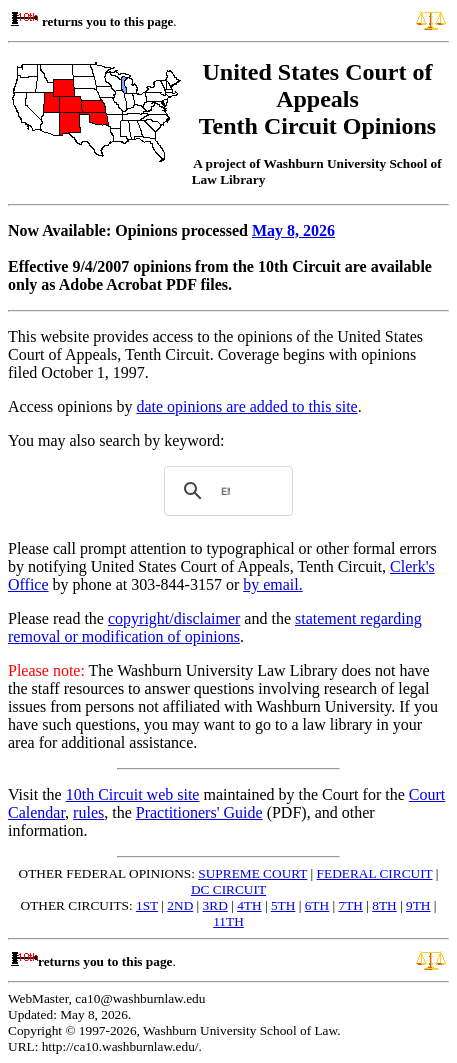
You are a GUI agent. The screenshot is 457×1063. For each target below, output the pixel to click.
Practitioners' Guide (199, 812)
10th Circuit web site (133, 794)
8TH (384, 905)
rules (88, 812)
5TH (283, 905)
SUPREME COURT (252, 873)
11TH (228, 921)
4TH (249, 905)
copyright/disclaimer (174, 618)
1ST (147, 905)
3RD (215, 905)
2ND (180, 905)
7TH (350, 905)
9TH (418, 905)
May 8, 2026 (293, 230)
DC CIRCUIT (228, 889)
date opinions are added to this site (246, 406)
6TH (317, 905)
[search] (225, 491)
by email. (273, 584)
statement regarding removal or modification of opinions (215, 627)
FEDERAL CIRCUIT (375, 873)
